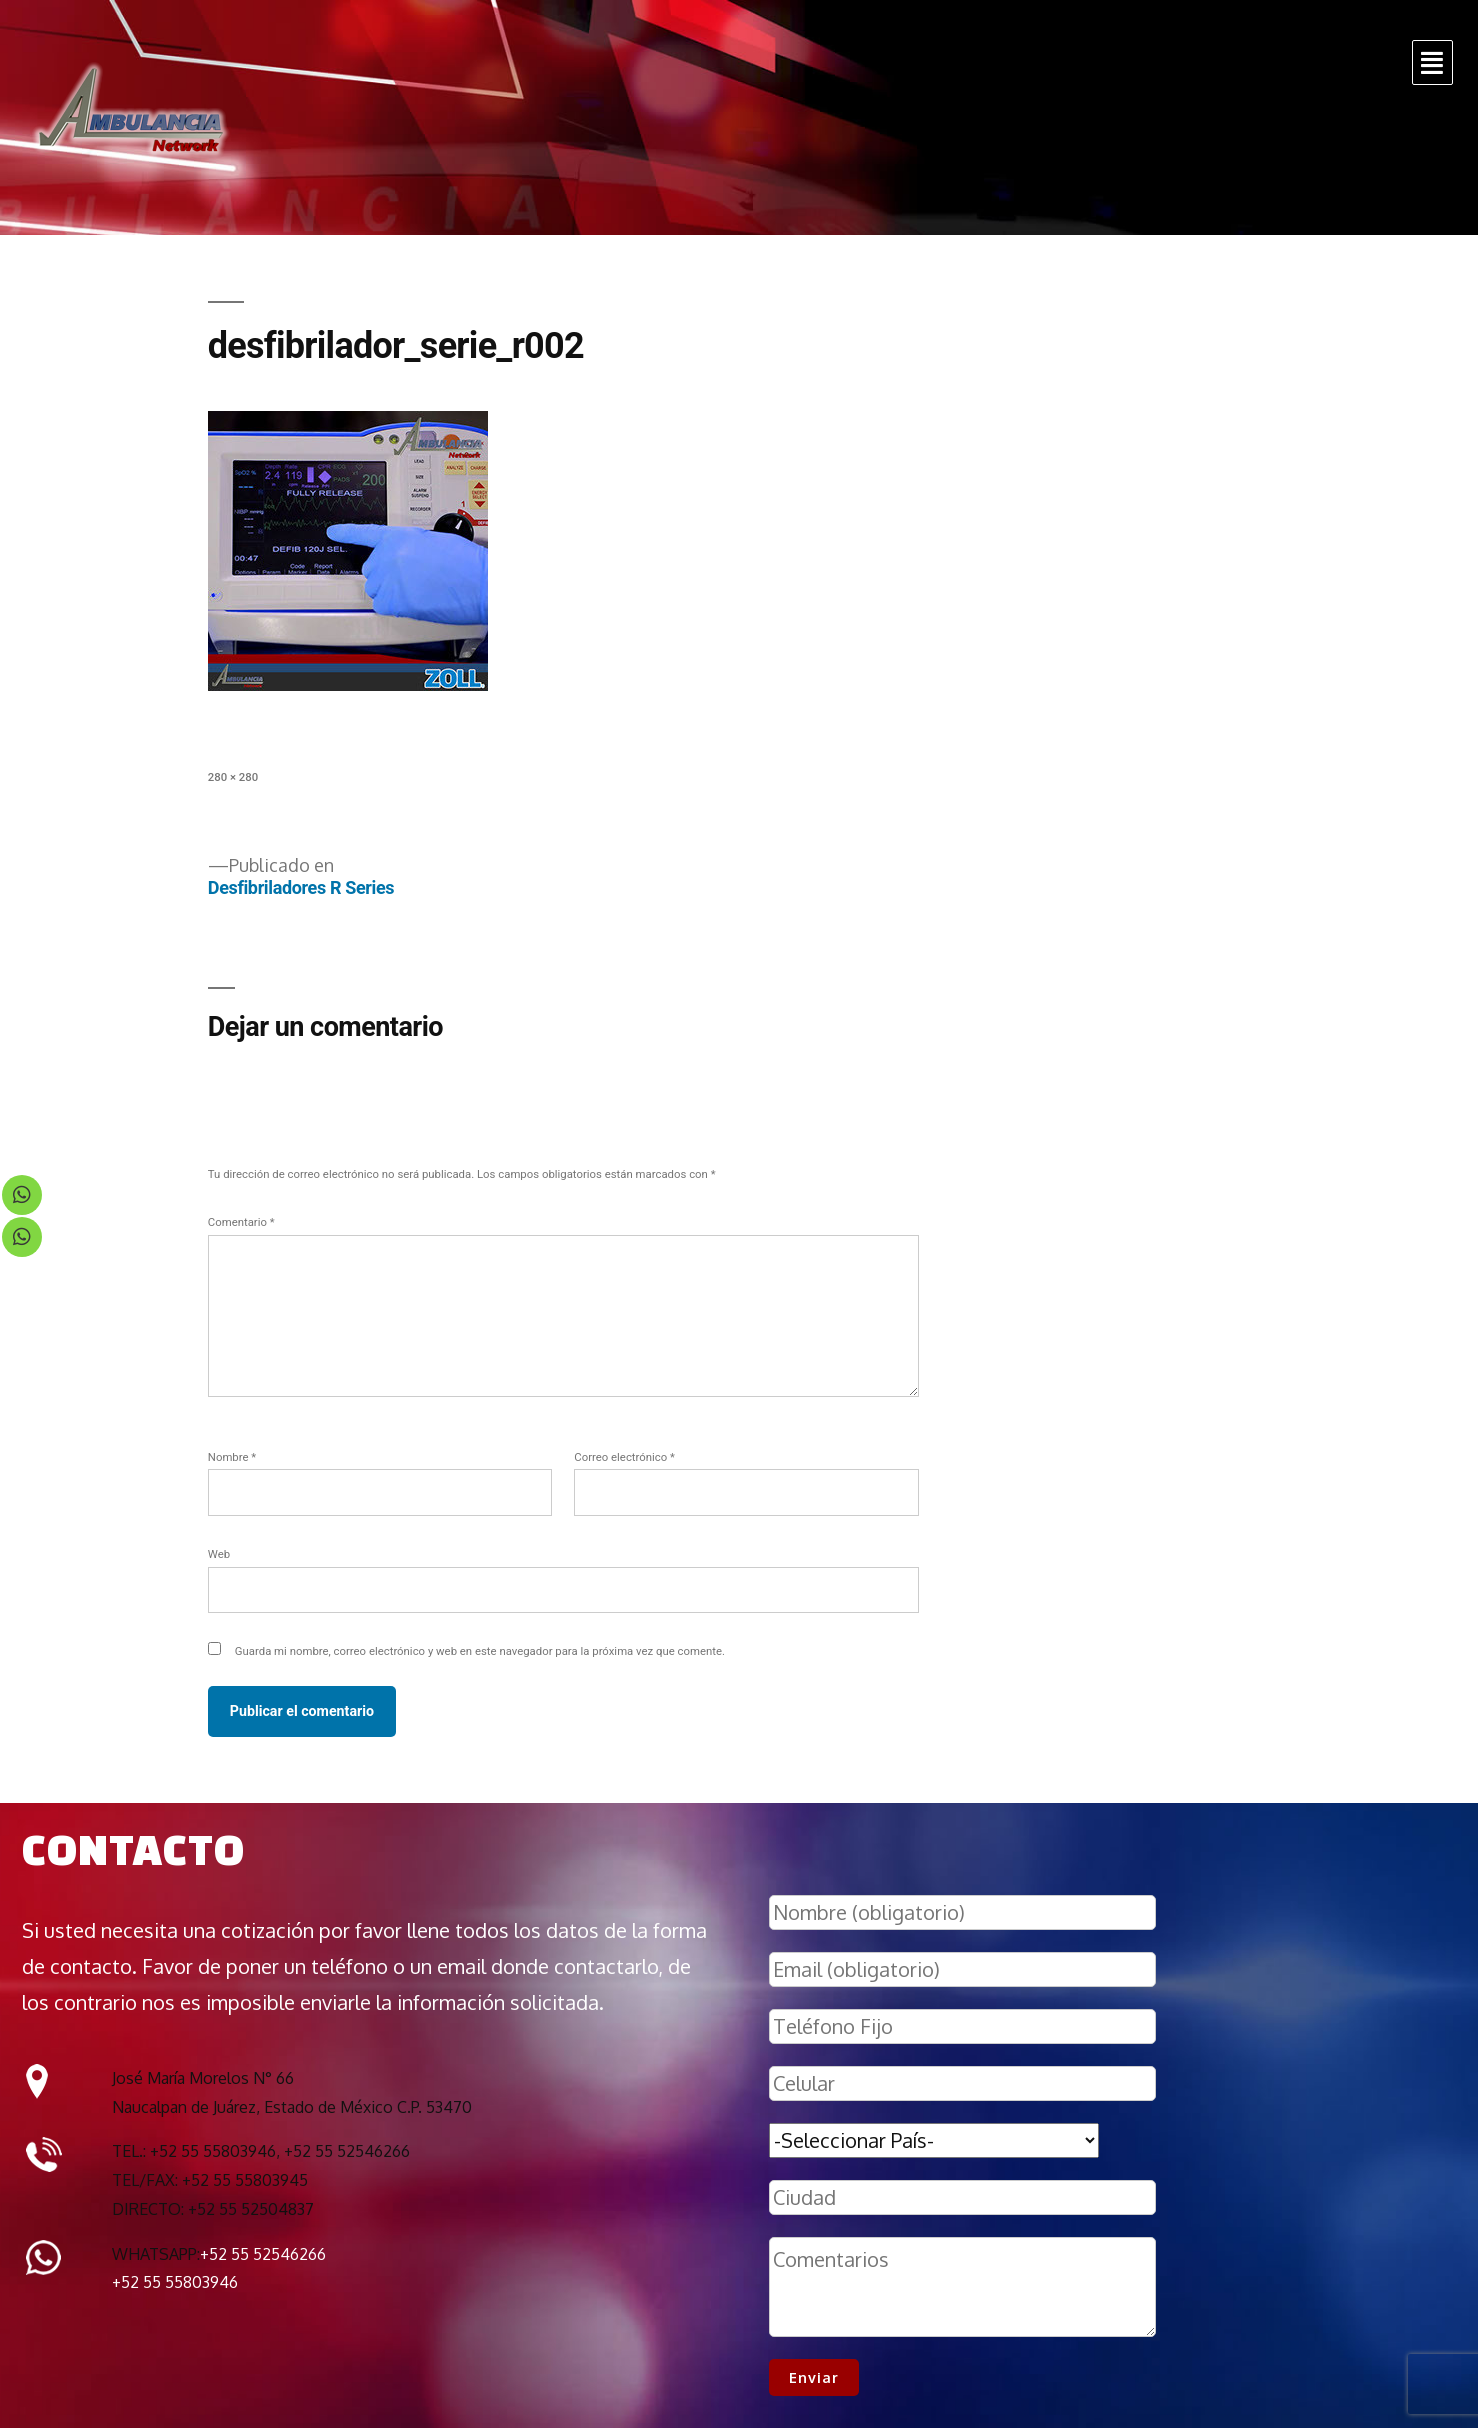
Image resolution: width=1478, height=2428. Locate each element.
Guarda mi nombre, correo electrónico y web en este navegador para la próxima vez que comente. (480, 1651)
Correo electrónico (624, 1457)
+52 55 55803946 (175, 2282)
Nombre (232, 1457)
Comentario (241, 1222)
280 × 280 (233, 777)
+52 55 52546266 (263, 2254)
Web (219, 1554)
